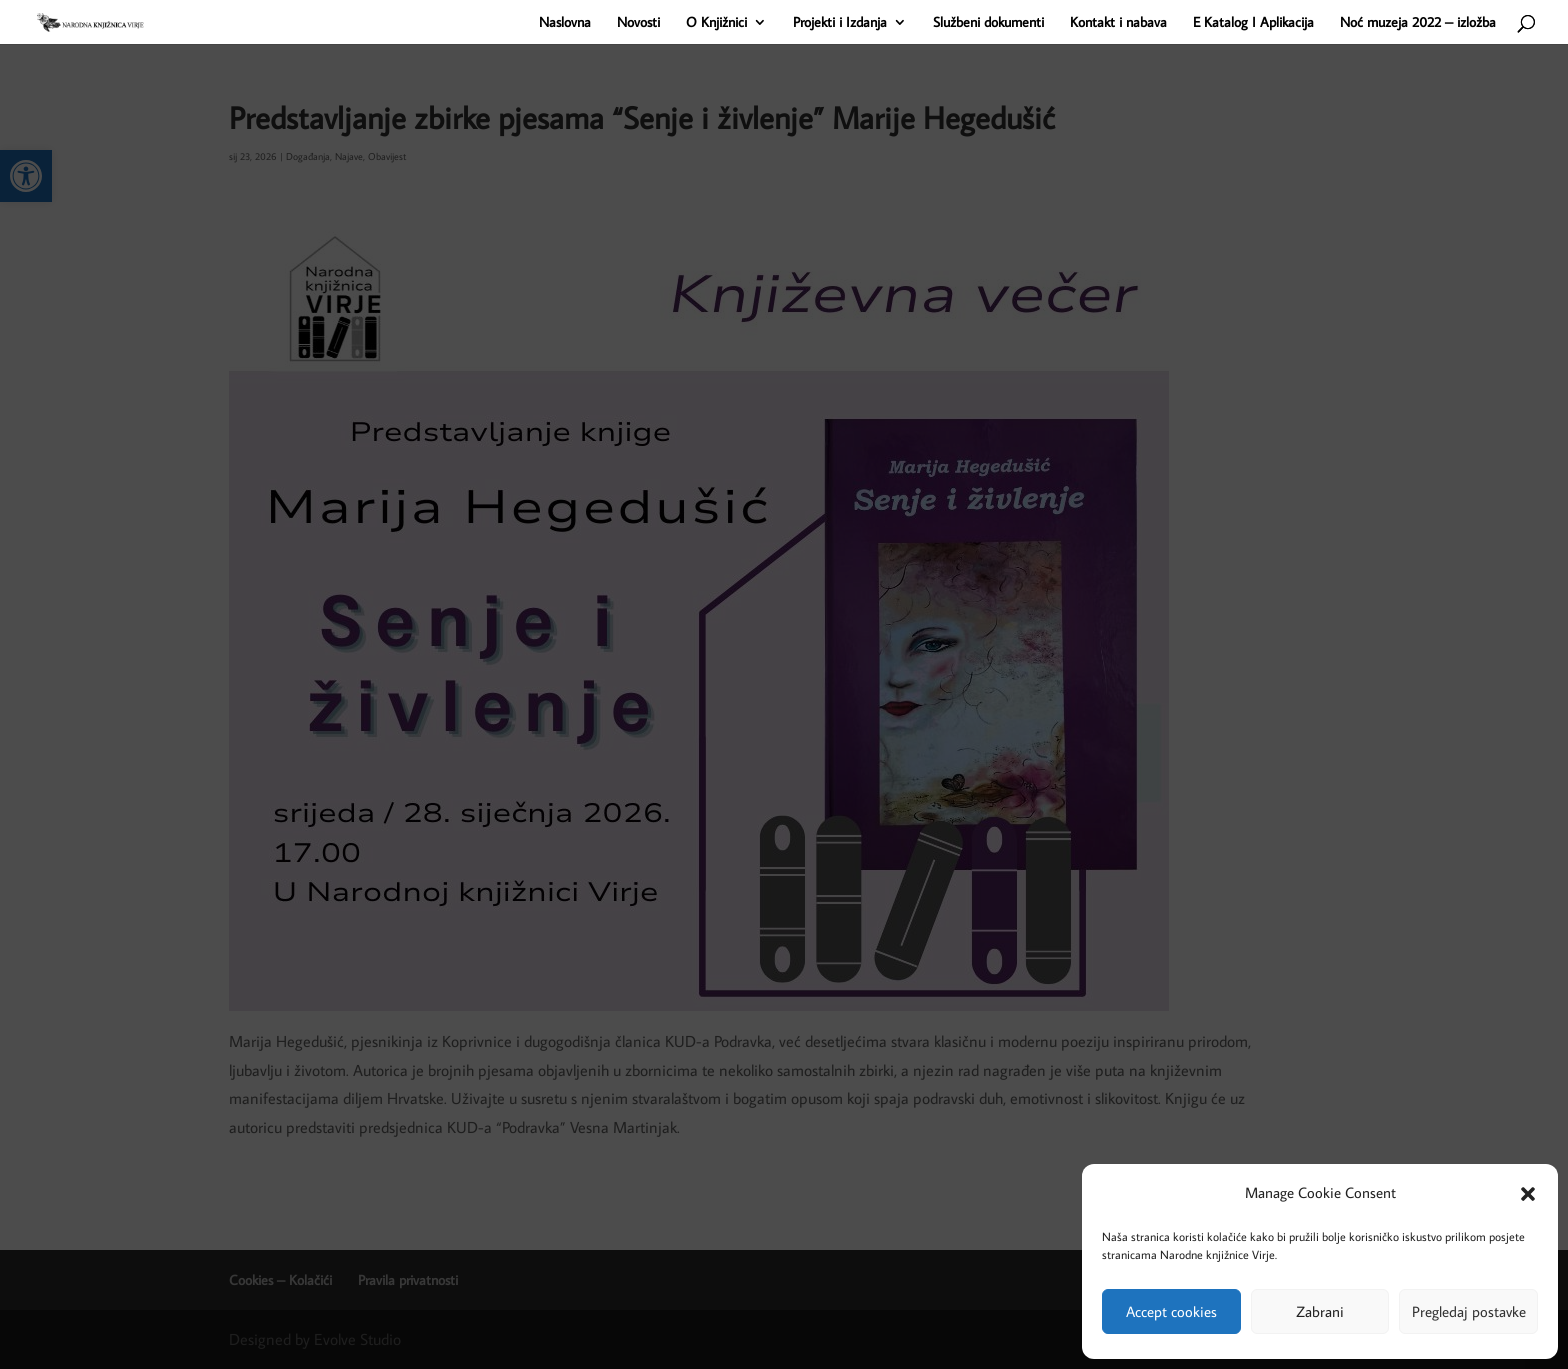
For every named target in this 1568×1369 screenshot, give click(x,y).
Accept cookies (1171, 1311)
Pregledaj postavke (1469, 1311)
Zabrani (1320, 1311)
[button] (1528, 1194)
